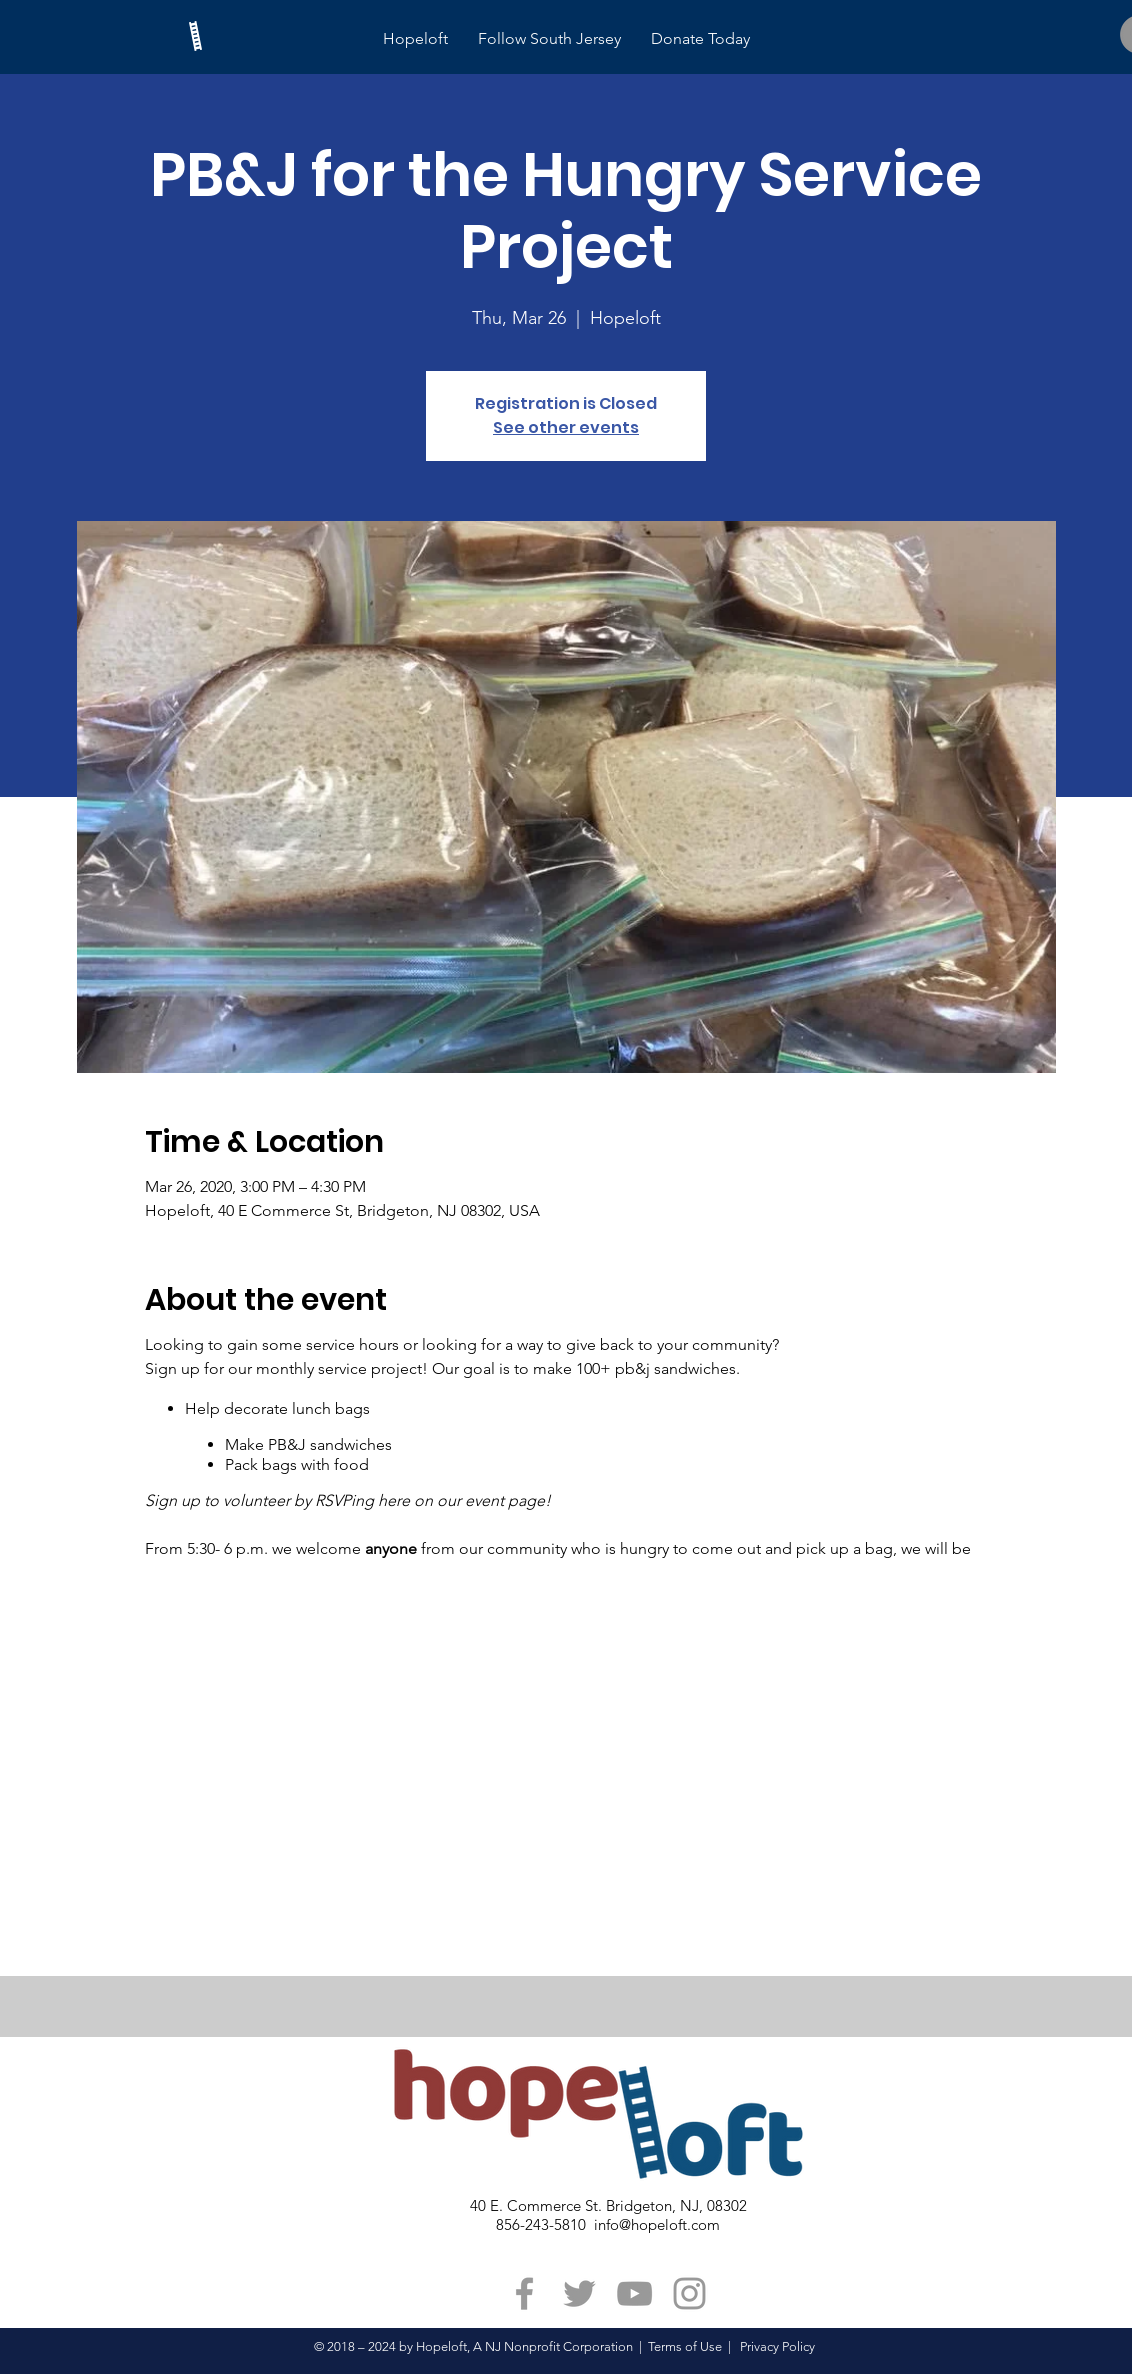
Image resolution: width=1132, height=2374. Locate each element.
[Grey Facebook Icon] (524, 2293)
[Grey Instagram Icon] (689, 2293)
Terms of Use (685, 2346)
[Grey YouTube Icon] (634, 2293)
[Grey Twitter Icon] (579, 2293)
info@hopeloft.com (657, 2224)
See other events (566, 427)
